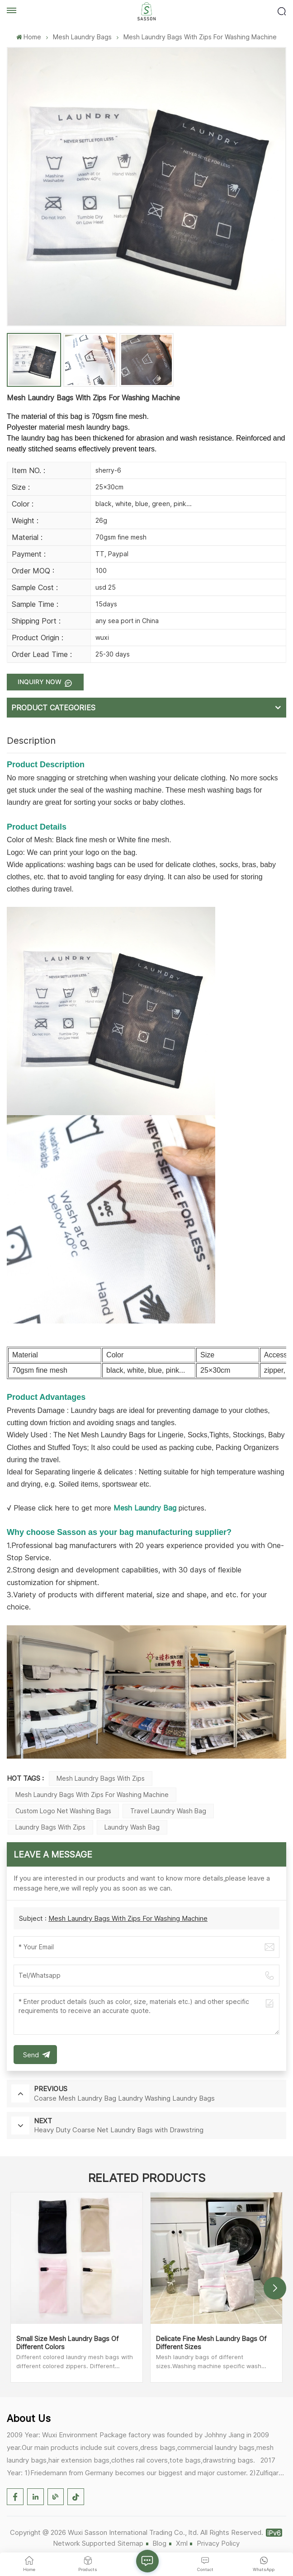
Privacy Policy (218, 2543)
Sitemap (130, 2543)
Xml (182, 2543)
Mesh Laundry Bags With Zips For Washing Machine (128, 1918)
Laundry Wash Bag (132, 1827)
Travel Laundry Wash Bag (168, 1811)
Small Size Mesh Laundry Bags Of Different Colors (67, 2343)
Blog (159, 2543)
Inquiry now (40, 681)
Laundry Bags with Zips (50, 1827)
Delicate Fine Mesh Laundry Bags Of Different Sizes (211, 2343)
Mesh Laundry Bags (82, 37)
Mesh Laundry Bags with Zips (101, 1778)
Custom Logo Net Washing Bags (63, 1811)
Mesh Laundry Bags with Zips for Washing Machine (92, 1794)
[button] (275, 2288)
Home (28, 37)
